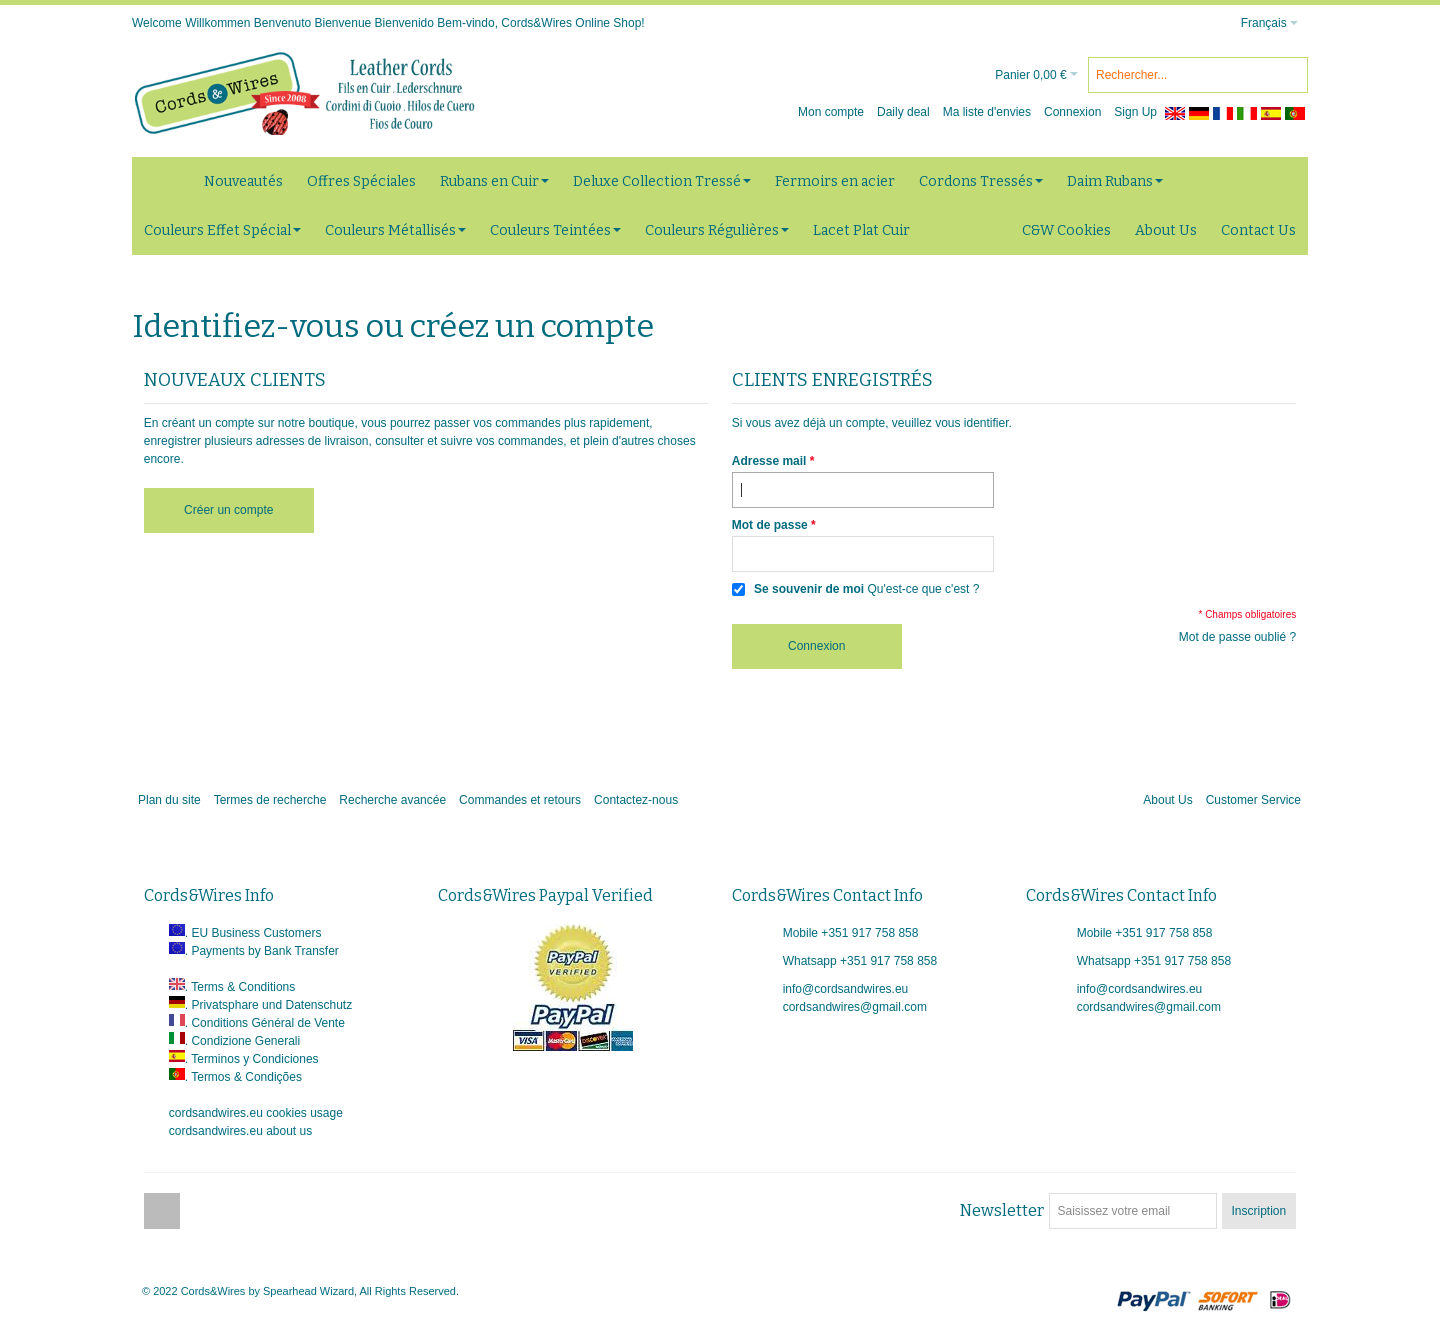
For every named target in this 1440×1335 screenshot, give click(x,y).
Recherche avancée (392, 800)
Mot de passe (770, 525)
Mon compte (831, 112)
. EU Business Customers (253, 933)
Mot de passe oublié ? (1237, 637)
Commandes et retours (520, 800)
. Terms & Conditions (240, 987)
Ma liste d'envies (987, 112)
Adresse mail (769, 461)
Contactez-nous (636, 800)
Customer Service (1253, 800)
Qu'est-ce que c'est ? (923, 589)
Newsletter (1002, 1210)
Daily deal (903, 112)
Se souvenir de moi (809, 589)
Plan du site (169, 800)
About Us (1167, 800)
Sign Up (1135, 112)
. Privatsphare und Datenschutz (268, 1005)
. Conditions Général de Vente (265, 1023)
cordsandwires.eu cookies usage (256, 1113)
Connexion (1072, 112)
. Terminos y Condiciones (252, 1059)
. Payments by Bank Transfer (262, 951)
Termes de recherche (270, 800)
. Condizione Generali (242, 1041)
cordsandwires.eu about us (240, 1131)
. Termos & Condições (243, 1077)
